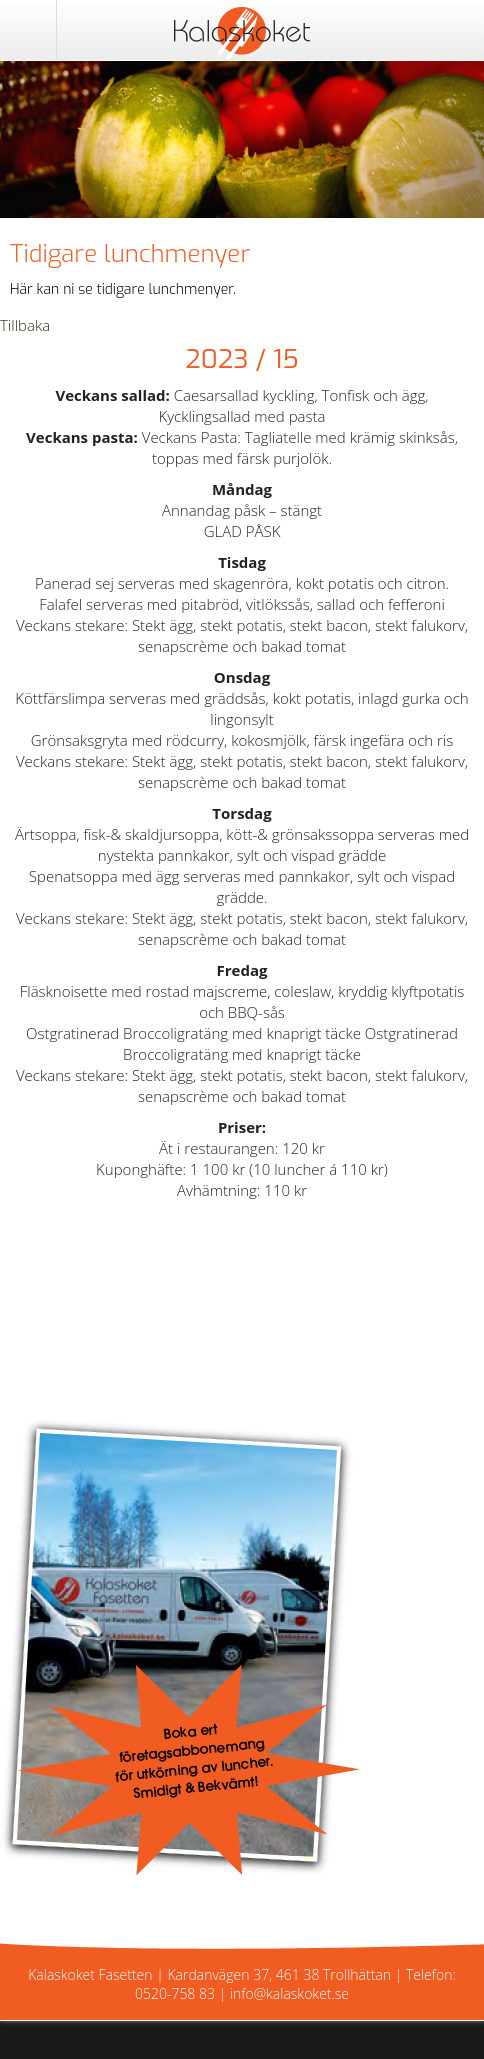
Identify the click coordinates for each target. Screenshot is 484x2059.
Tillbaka (25, 325)
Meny (28, 30)
